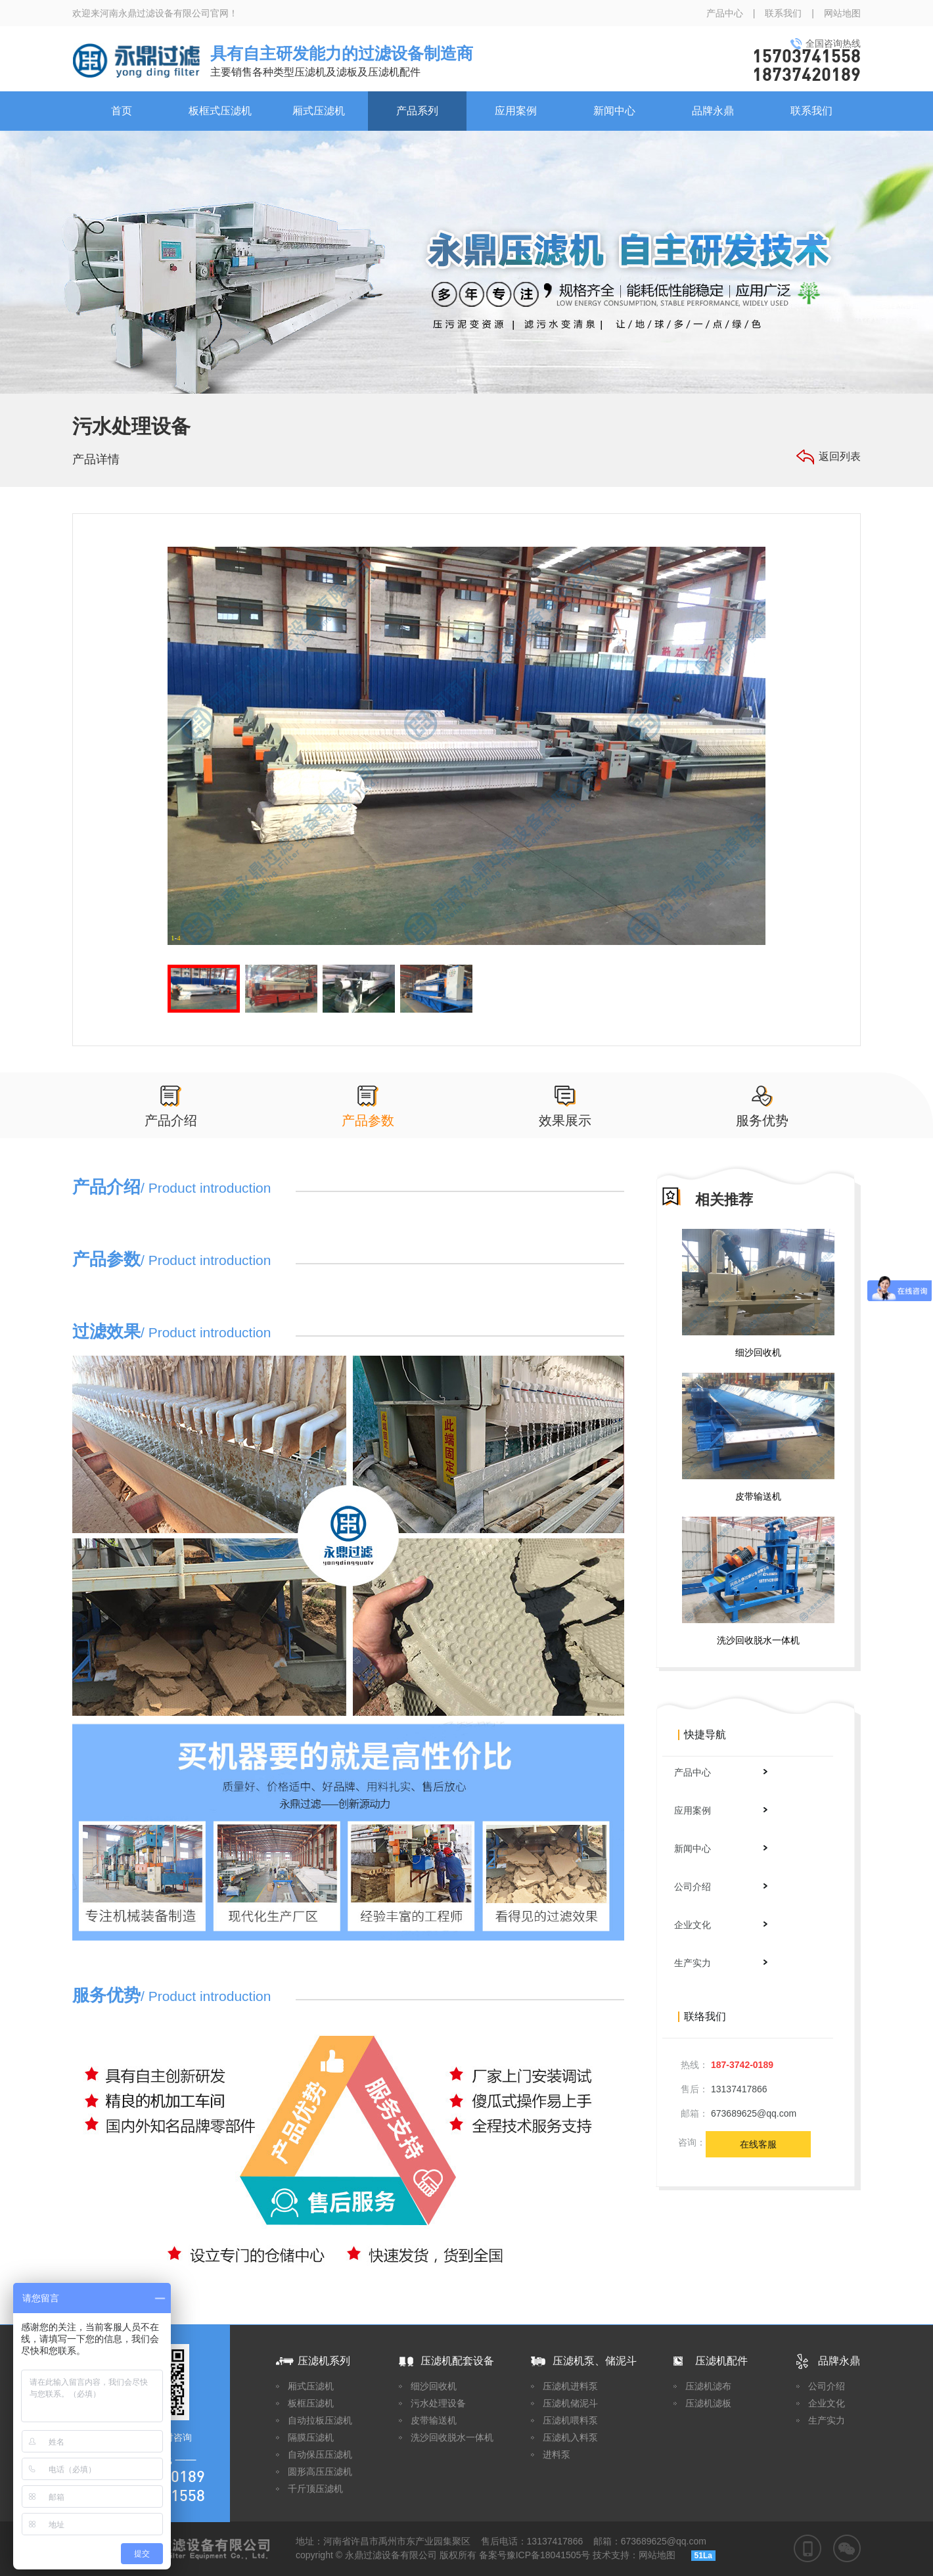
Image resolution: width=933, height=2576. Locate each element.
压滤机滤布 (708, 2386)
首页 (121, 110)
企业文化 (720, 1925)
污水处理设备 (438, 2403)
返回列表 (840, 456)
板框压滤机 (311, 2403)
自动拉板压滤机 (320, 2420)
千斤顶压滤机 (315, 2488)
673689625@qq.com (753, 2113)
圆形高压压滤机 (320, 2471)
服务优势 (762, 1120)
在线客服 (758, 2144)
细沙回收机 (758, 1352)
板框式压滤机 (220, 110)
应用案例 (516, 110)
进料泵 (556, 2454)
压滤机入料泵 (570, 2437)
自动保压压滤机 (320, 2454)
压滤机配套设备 (457, 2360)
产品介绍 (171, 1120)
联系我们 (783, 13)
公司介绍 (720, 1886)
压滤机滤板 (708, 2403)
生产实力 (720, 1963)
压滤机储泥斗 (570, 2403)
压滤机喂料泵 (570, 2420)
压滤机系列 (324, 2360)
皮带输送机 (758, 1496)
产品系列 (417, 110)
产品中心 (724, 13)
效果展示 (565, 1120)
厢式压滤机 (318, 110)
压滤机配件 (721, 2360)
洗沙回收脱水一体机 (758, 1640)
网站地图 (842, 13)
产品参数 (368, 1120)
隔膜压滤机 (311, 2437)
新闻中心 (614, 110)
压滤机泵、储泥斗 (595, 2360)
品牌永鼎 (713, 110)
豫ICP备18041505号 (549, 2555)
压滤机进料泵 (570, 2386)
